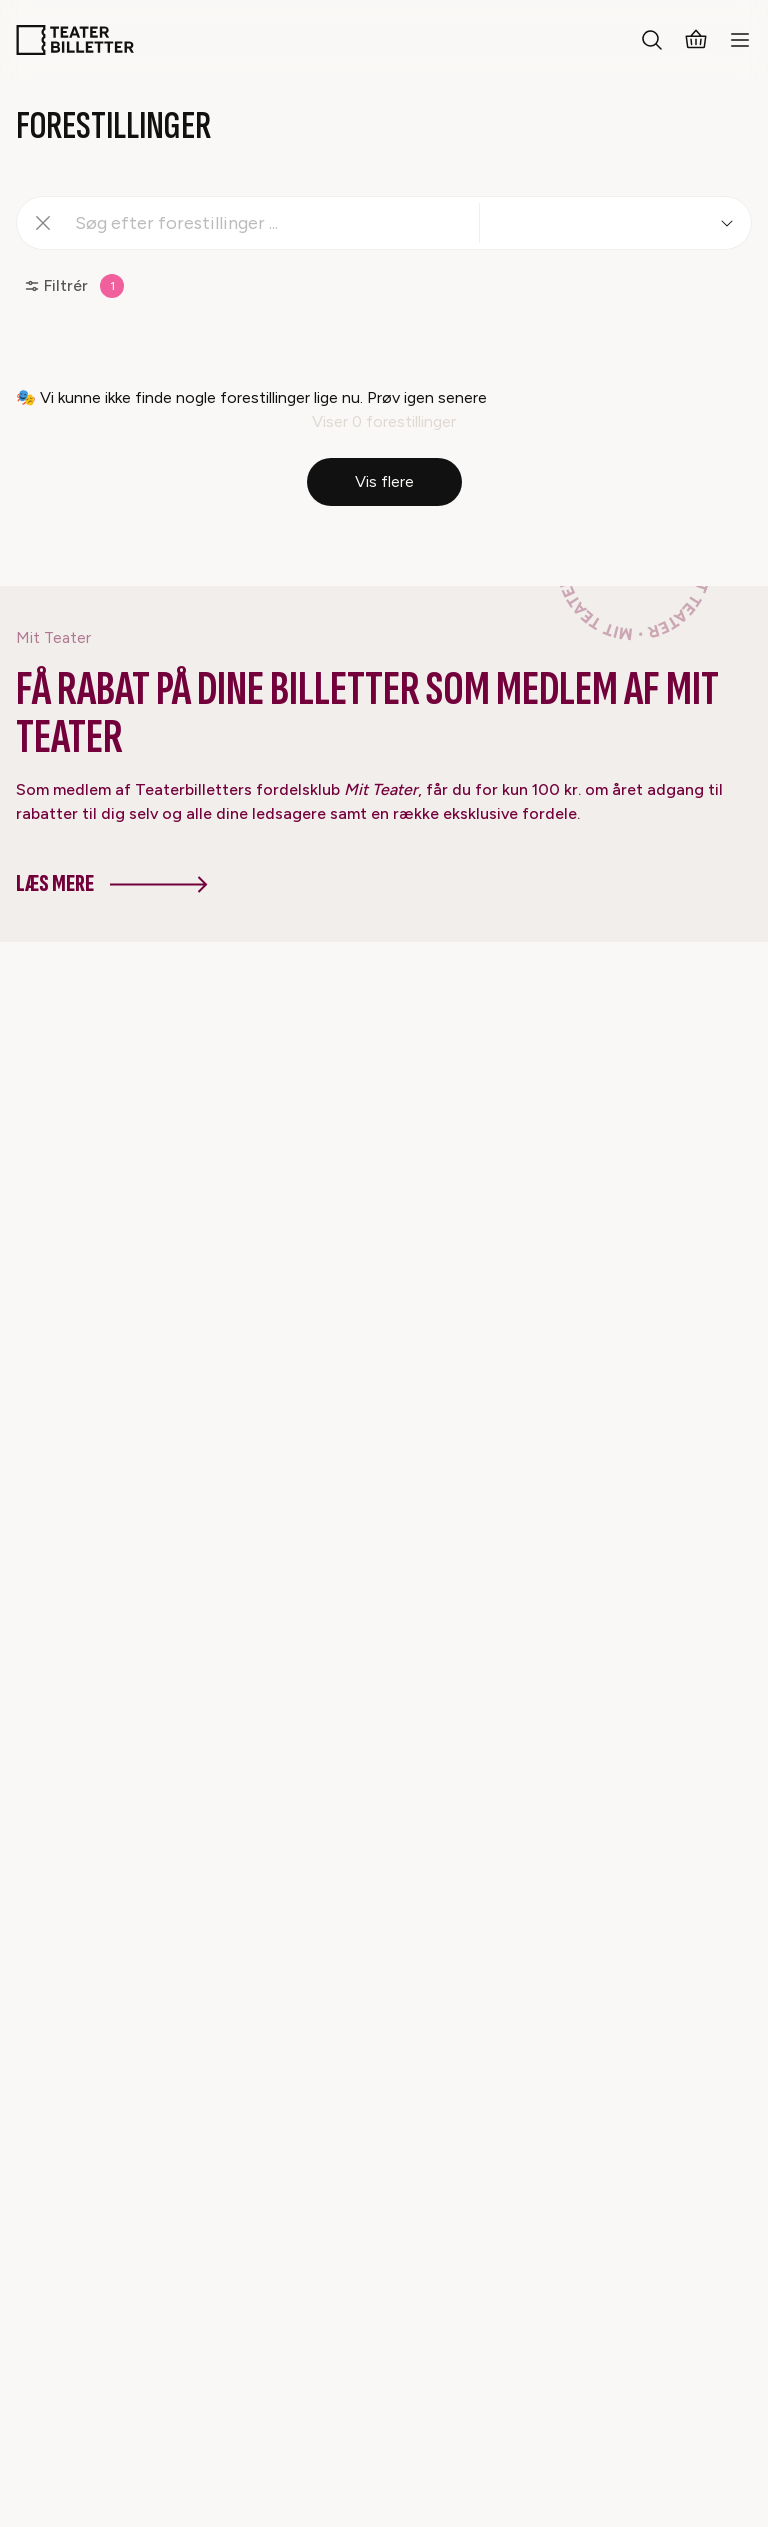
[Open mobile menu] (740, 40)
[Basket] (696, 40)
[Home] (75, 40)
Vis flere (384, 481)
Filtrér (74, 286)
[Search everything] (652, 40)
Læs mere (112, 883)
